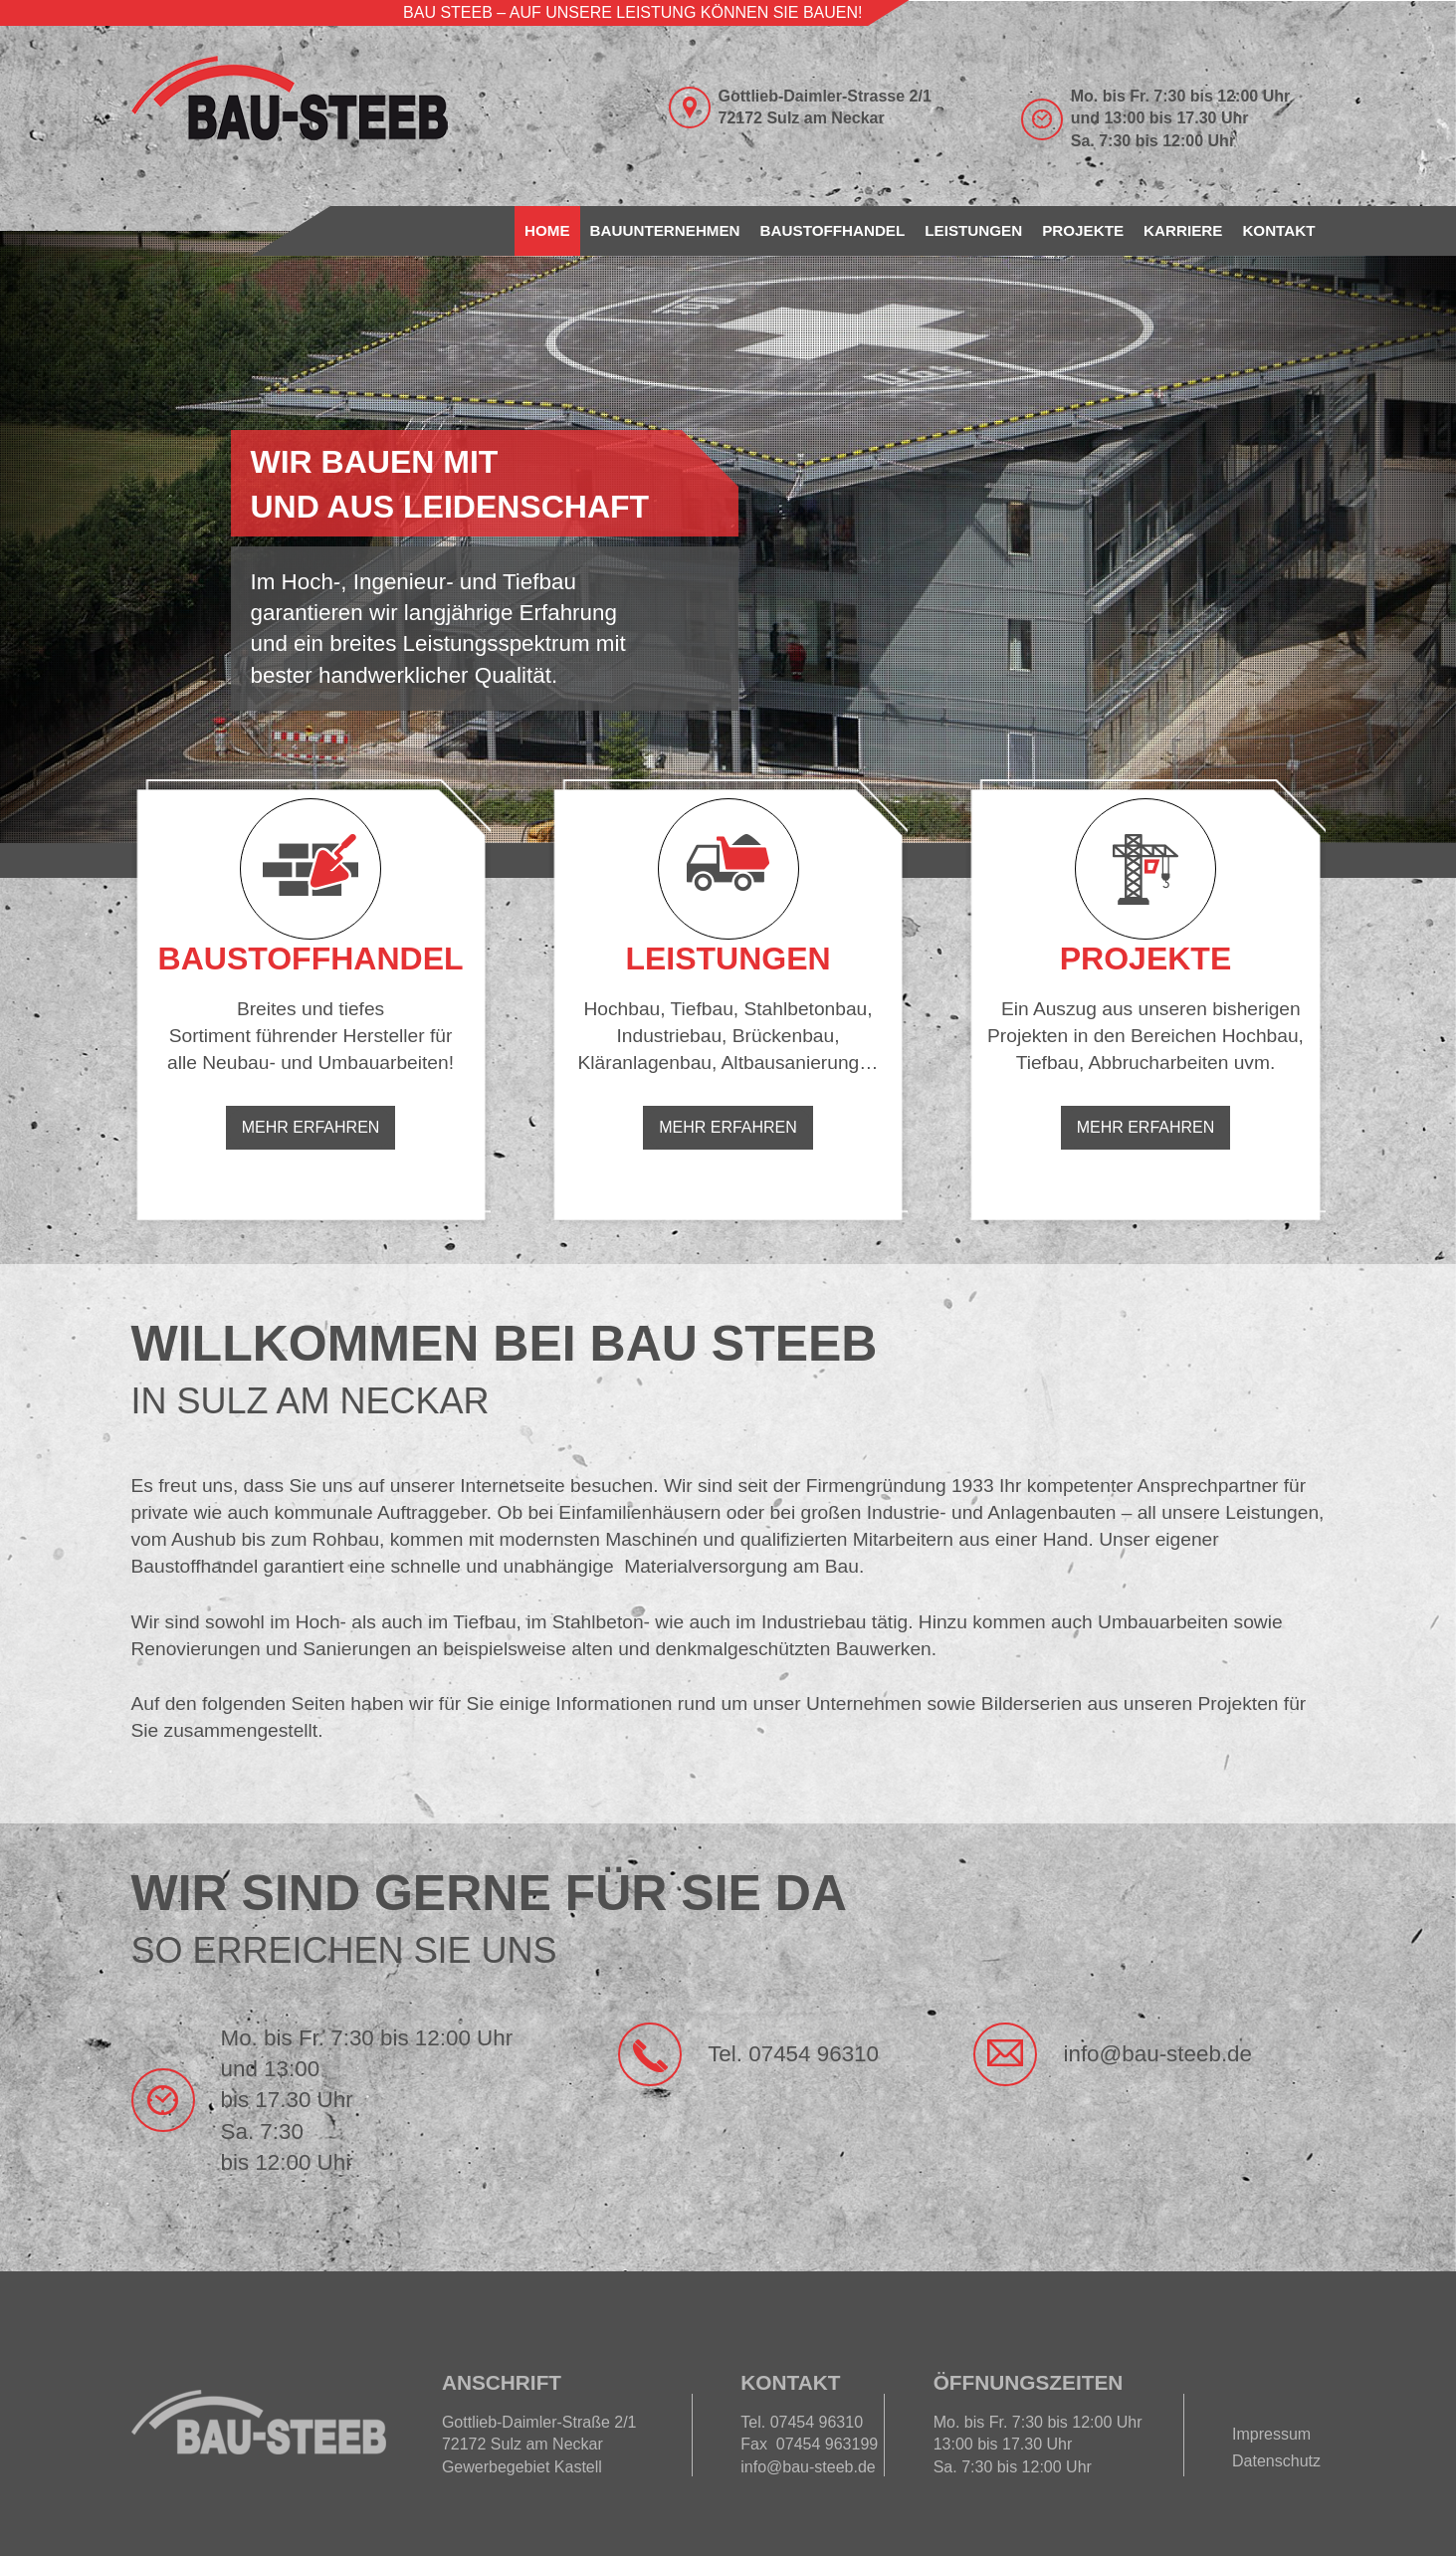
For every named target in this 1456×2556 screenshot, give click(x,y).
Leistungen (973, 230)
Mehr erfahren (311, 1127)
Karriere (1183, 230)
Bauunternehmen (665, 230)
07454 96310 (813, 2053)
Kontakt (1278, 230)
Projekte (1083, 230)
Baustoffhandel (833, 230)
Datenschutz (1276, 2460)
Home (547, 230)
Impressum (1271, 2434)
